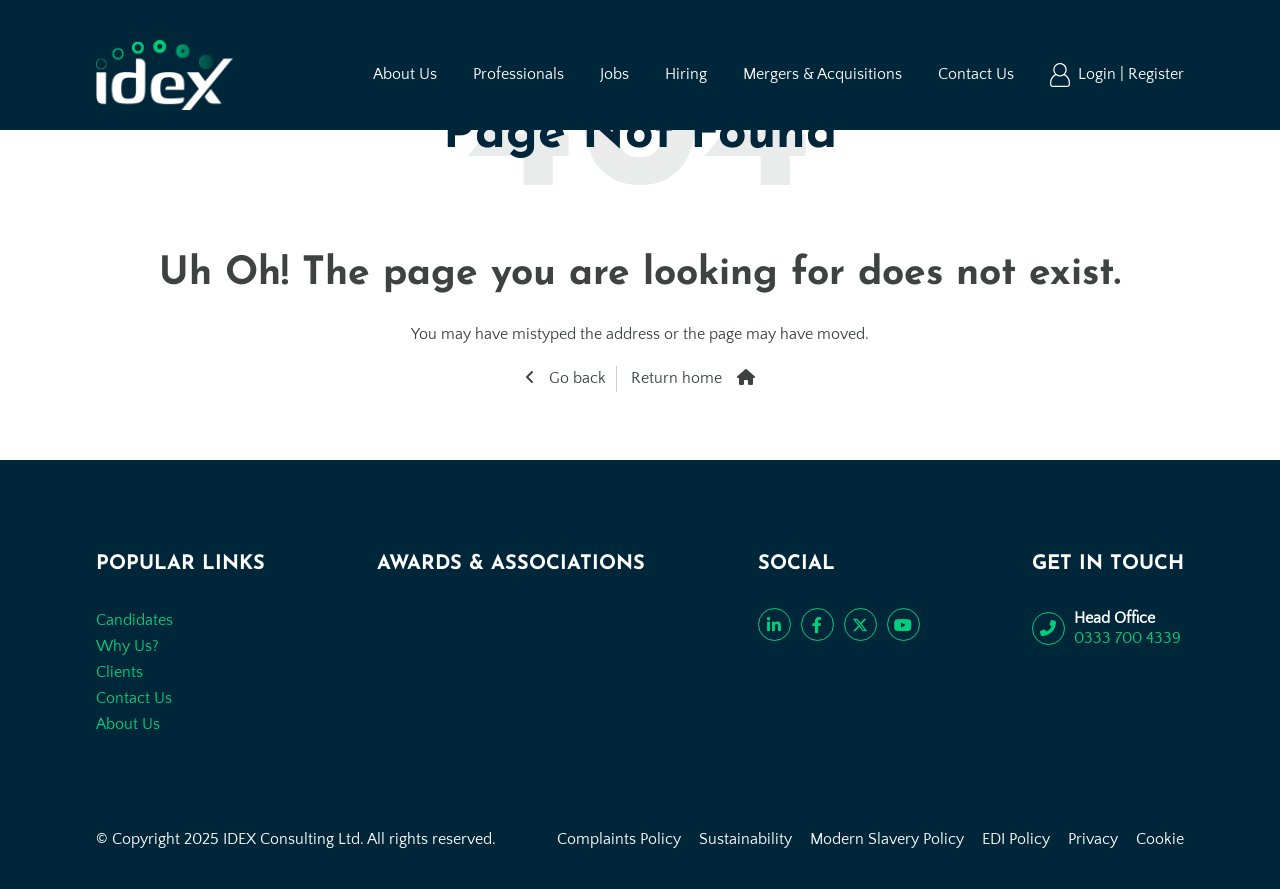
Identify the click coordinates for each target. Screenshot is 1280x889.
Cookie (1160, 839)
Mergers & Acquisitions (822, 74)
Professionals (518, 74)
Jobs (614, 74)
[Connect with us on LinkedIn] (774, 624)
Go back (575, 378)
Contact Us (976, 74)
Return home (676, 378)
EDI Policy (1016, 839)
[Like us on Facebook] (817, 624)
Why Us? (127, 646)
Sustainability (745, 839)
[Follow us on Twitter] (860, 624)
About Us (405, 74)
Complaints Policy (619, 839)
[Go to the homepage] (164, 75)
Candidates (134, 620)
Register (1156, 74)
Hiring (686, 74)
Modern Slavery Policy (887, 839)
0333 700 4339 (1127, 638)
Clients (119, 672)
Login (1099, 74)
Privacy (1093, 839)
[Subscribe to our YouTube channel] (903, 624)
